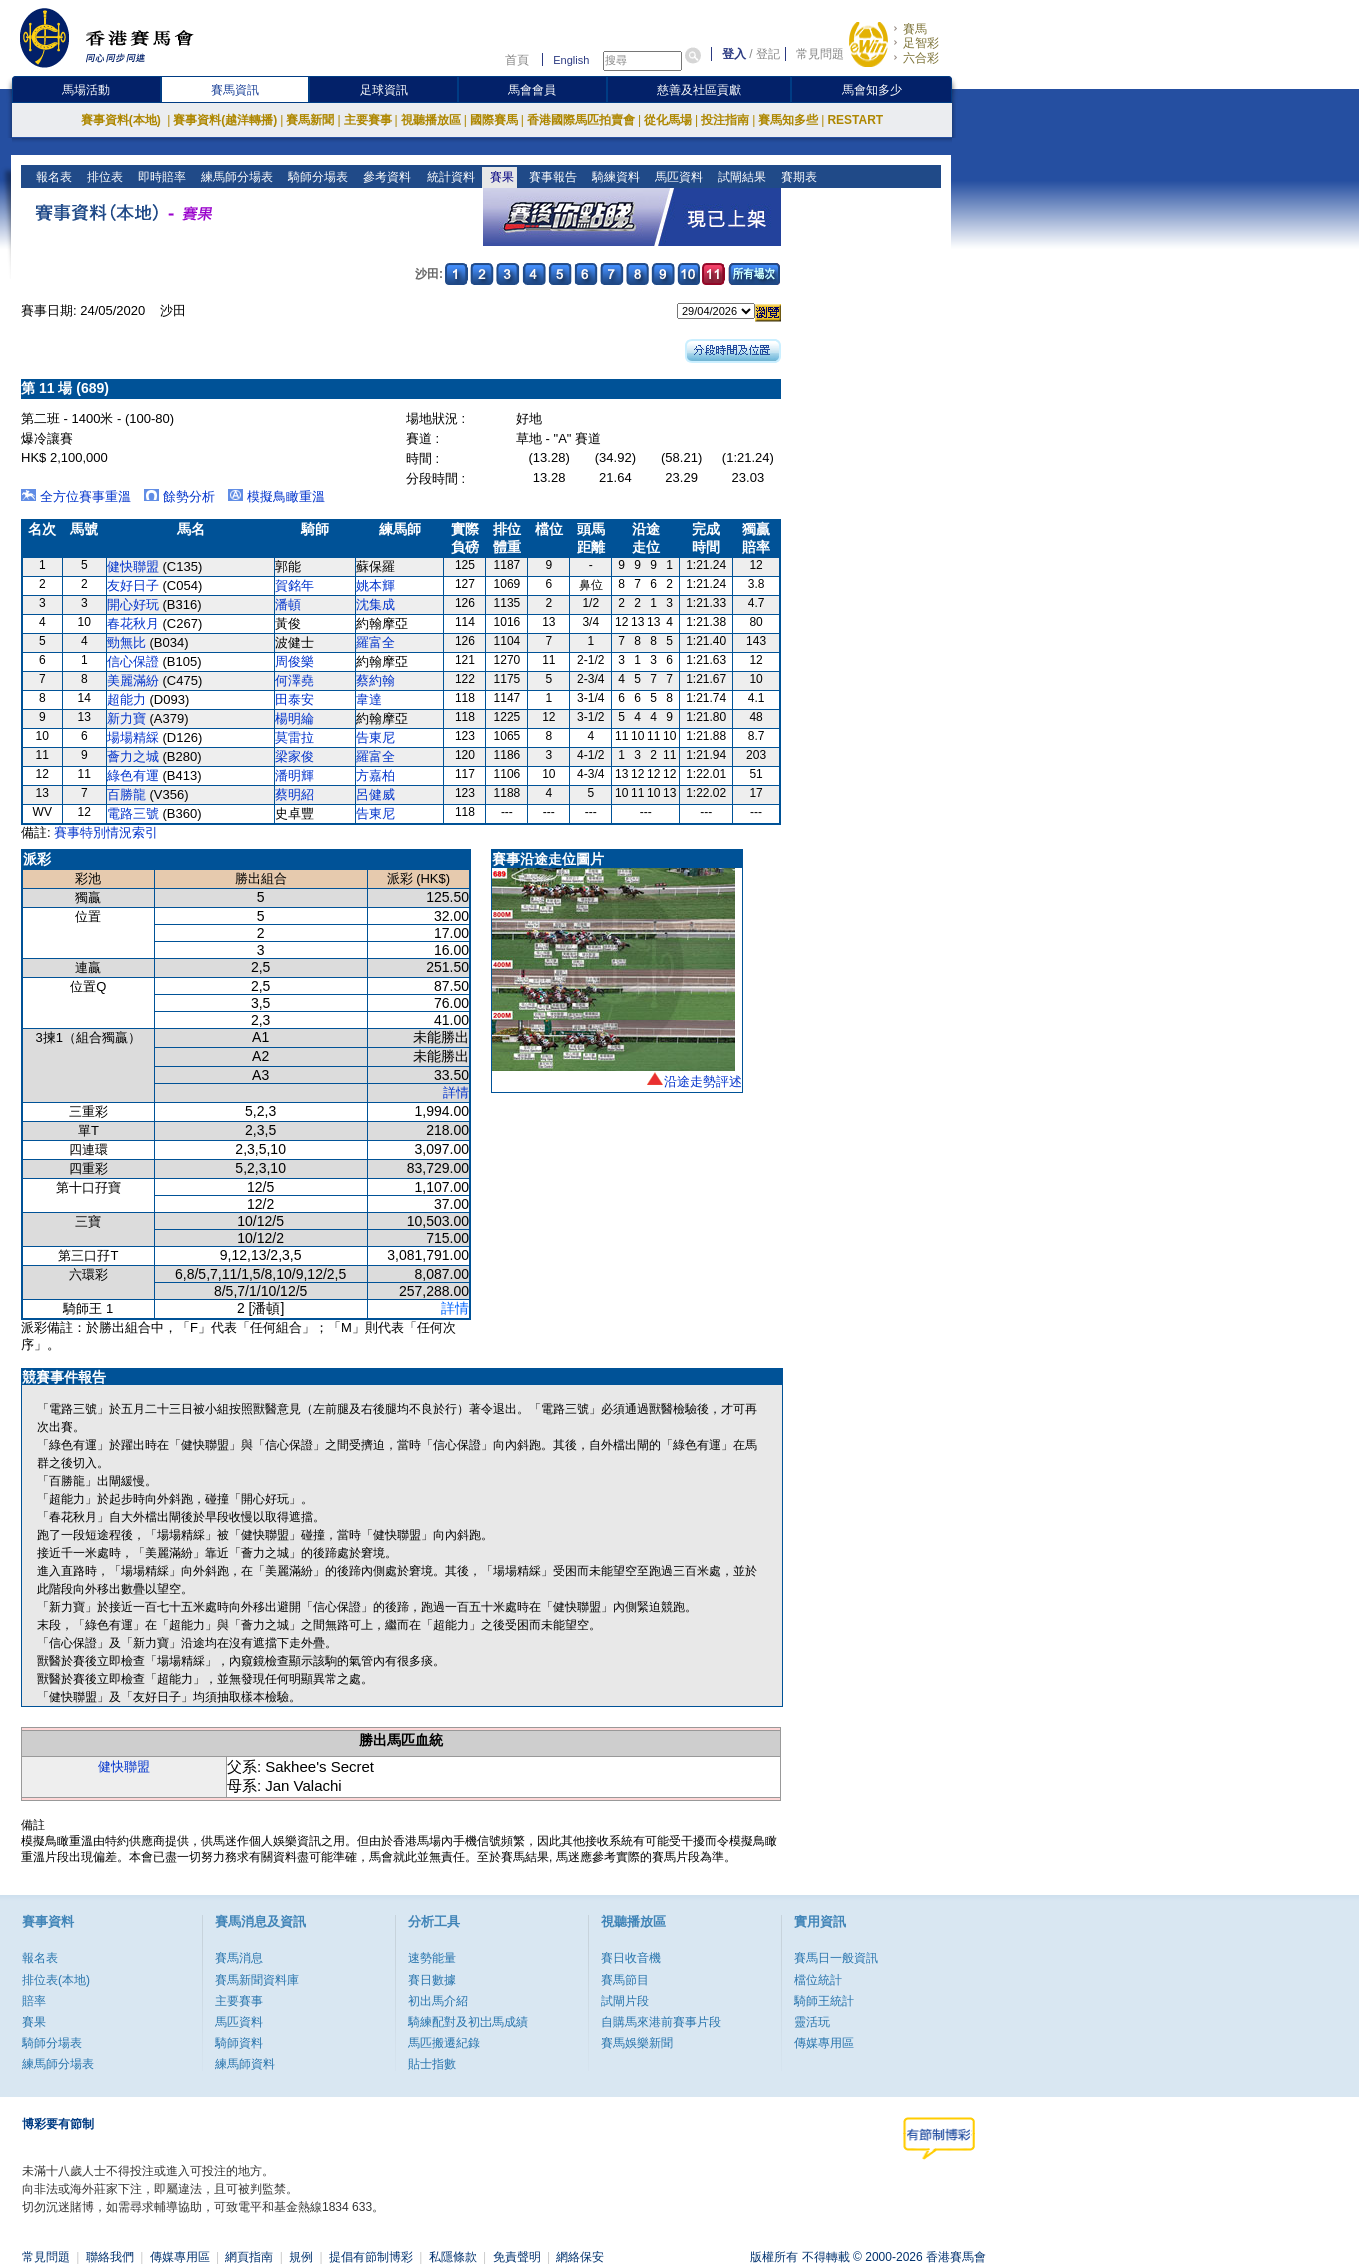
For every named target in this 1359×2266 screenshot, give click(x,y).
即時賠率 (160, 177)
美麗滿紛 (133, 680)
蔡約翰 (375, 680)
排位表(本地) (56, 1980)
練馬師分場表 (235, 177)
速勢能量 (432, 1958)
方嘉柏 (375, 775)
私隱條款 (453, 2257)
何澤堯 (294, 680)
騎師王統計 (824, 2001)
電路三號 (133, 813)
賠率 (34, 2001)
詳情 (456, 1092)
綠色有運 (133, 775)
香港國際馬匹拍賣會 (581, 120)
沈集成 (375, 604)
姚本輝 (375, 585)
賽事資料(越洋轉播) (225, 120)
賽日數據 (432, 1980)
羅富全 (375, 642)
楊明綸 (294, 718)
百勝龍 (126, 794)
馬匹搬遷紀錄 (444, 2043)
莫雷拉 (294, 737)
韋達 (369, 699)
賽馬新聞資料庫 (257, 1980)
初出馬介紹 (438, 2001)
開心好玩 (133, 604)
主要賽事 (368, 120)
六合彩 (921, 58)
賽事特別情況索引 (106, 832)
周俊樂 (294, 661)
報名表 (52, 177)
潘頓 (288, 604)
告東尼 (375, 737)
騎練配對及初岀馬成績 (468, 2022)
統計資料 (448, 177)
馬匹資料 (676, 177)
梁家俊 (294, 756)
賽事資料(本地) (122, 120)
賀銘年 (294, 585)
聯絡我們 (110, 2257)
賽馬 (915, 29)
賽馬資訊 (235, 90)
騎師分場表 (316, 177)
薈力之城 (133, 756)
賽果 (499, 177)
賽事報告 (550, 177)
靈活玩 (812, 2022)
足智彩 (921, 43)
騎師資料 (239, 2043)
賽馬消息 (239, 1958)
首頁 (517, 60)
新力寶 (126, 718)
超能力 (126, 699)
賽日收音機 (631, 1958)
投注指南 (725, 120)
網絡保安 (580, 2257)
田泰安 (294, 699)
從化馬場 (668, 120)
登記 (768, 54)
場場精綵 (133, 737)
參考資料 (385, 177)
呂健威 (375, 794)
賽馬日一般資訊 (836, 1958)
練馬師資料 (245, 2064)
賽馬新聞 (310, 120)
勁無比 (126, 642)
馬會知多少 (872, 90)
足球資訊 (384, 90)
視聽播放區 (431, 120)
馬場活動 (86, 90)
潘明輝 (294, 775)
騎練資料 (613, 177)
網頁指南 (249, 2257)
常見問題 (820, 54)
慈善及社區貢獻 (699, 90)
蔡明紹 (294, 794)
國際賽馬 (494, 120)
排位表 (103, 177)
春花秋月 (133, 623)
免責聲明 (517, 2257)
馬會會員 (532, 90)
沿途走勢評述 (703, 1081)
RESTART (855, 120)
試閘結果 (739, 177)
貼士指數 (432, 2064)
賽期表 (796, 177)
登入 (734, 54)
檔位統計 (818, 1980)
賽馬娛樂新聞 (637, 2043)
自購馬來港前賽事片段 (661, 2022)
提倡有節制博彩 (371, 2257)
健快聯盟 (133, 566)
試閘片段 (625, 2001)
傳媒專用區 (824, 2043)
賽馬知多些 (788, 120)
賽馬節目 (625, 1980)
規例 (301, 2257)
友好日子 (133, 585)
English (571, 60)
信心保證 (133, 661)
